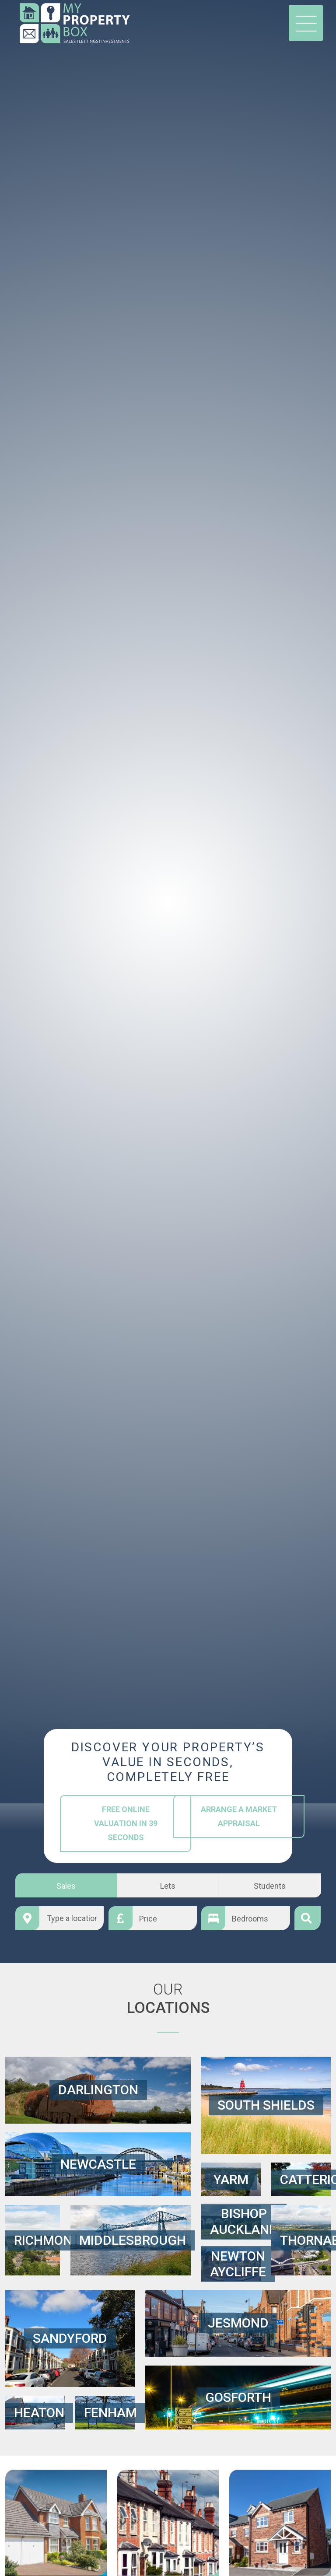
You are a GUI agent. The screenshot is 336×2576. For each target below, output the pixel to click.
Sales (66, 1885)
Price (148, 1918)
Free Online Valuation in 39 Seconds (125, 1823)
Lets (167, 1885)
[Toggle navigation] (306, 23)
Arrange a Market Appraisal (238, 1816)
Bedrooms (250, 1918)
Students (270, 1885)
